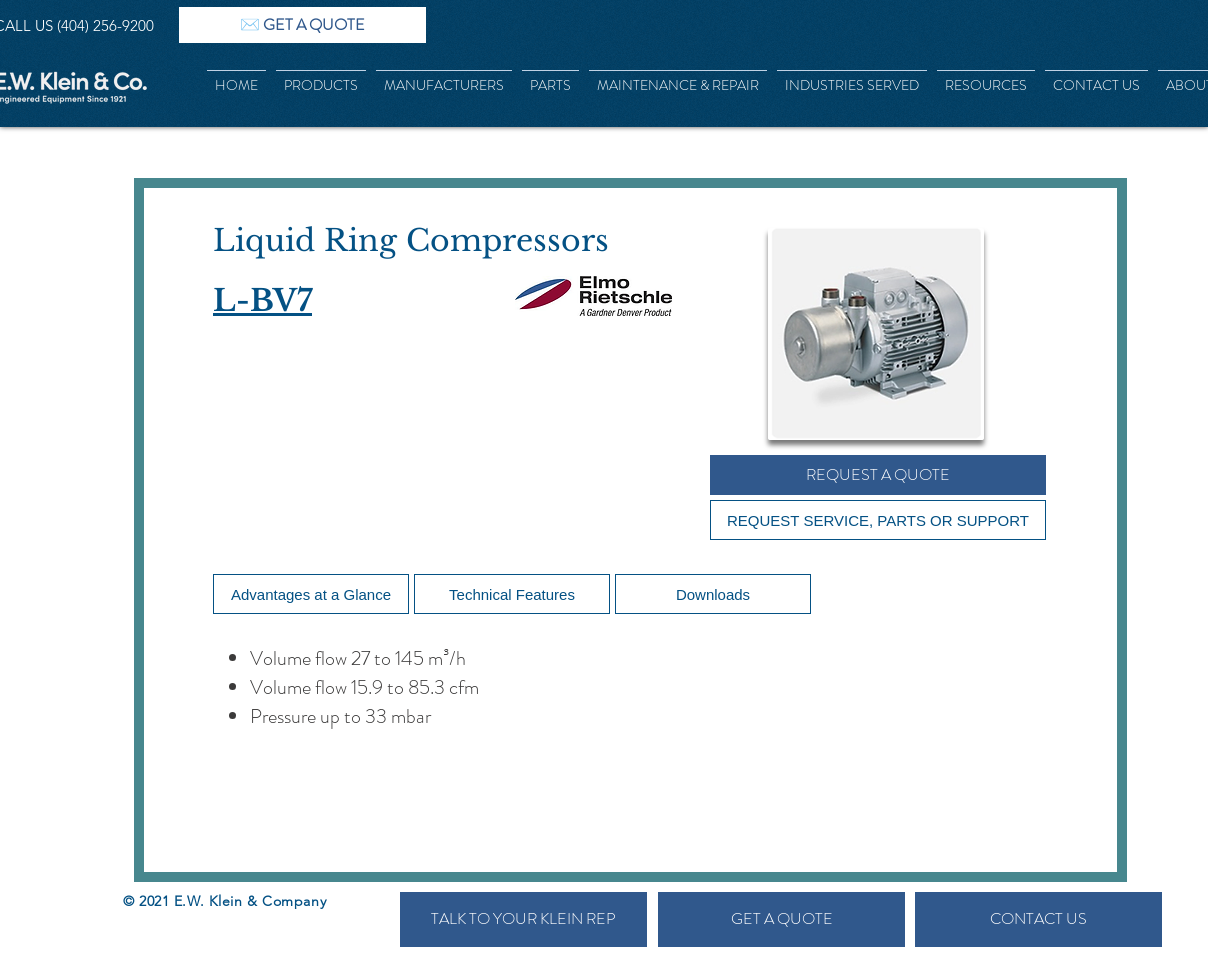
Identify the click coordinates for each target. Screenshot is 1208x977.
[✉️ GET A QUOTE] (302, 25)
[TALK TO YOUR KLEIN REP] (523, 919)
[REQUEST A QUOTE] (878, 475)
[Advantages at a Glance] (311, 594)
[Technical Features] (512, 594)
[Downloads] (713, 594)
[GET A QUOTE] (781, 919)
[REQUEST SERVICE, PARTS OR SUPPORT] (878, 520)
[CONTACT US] (1038, 919)
